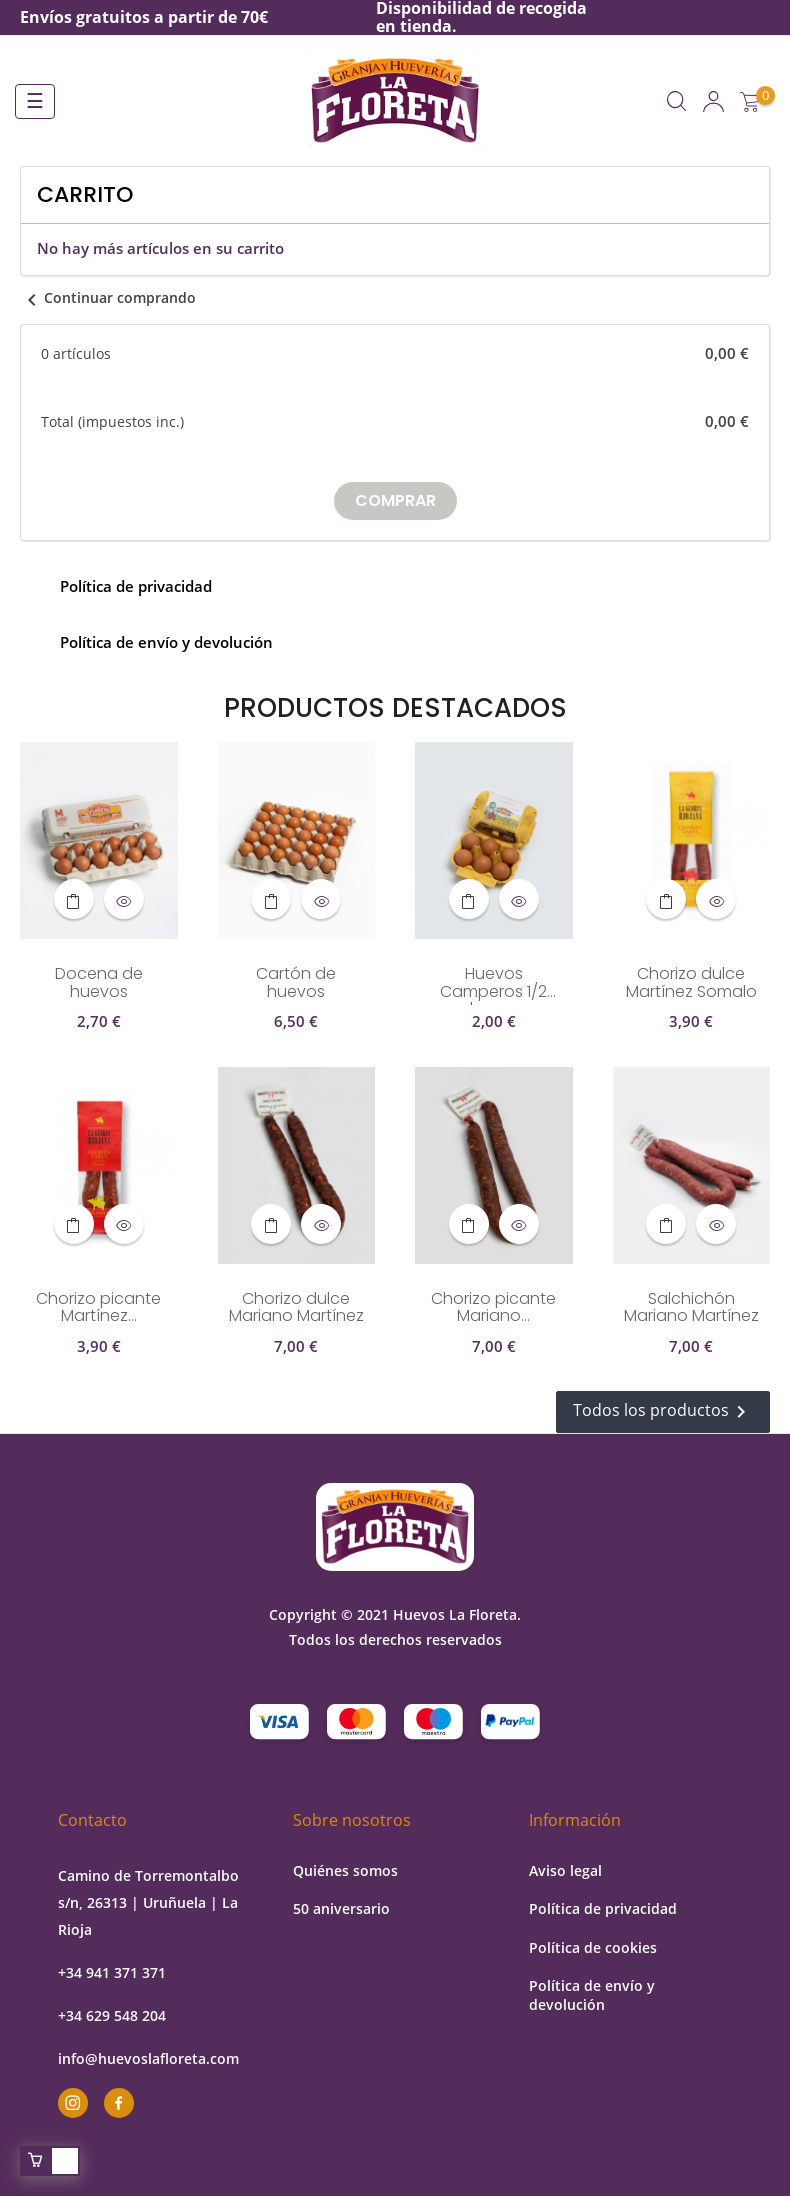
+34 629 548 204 (112, 2015)
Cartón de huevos (296, 984)
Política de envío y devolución (592, 1995)
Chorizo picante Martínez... (98, 1309)
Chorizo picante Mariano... (493, 1309)
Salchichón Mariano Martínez (691, 1309)
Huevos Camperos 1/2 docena (493, 985)
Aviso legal (565, 1870)
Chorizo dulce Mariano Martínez (296, 1309)
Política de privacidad (603, 1908)
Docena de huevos (99, 984)
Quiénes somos (345, 1870)
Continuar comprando (108, 297)
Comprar (395, 500)
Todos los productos (663, 1412)
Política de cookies (593, 1947)
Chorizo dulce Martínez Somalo (691, 984)
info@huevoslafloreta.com (148, 2058)
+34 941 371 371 (112, 1972)
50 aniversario (341, 1908)
